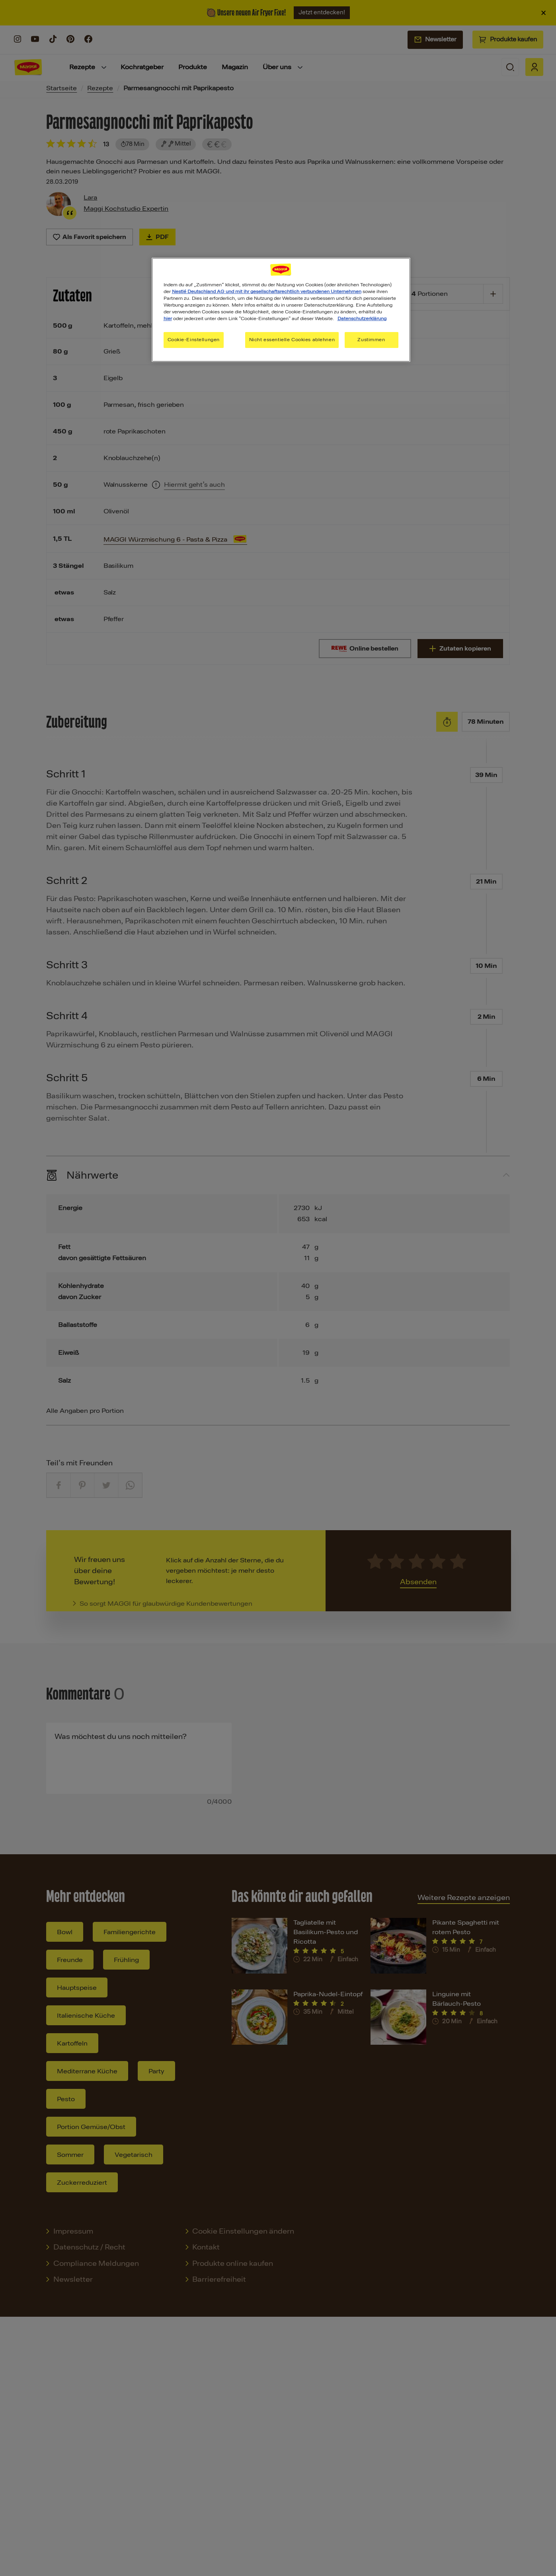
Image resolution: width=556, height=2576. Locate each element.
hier (168, 318)
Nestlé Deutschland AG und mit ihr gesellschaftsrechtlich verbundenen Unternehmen (266, 291)
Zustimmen (371, 339)
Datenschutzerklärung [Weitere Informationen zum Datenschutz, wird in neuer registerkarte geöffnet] (362, 318)
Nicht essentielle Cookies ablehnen (292, 339)
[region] (281, 310)
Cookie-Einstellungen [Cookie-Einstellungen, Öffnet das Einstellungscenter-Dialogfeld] (194, 339)
